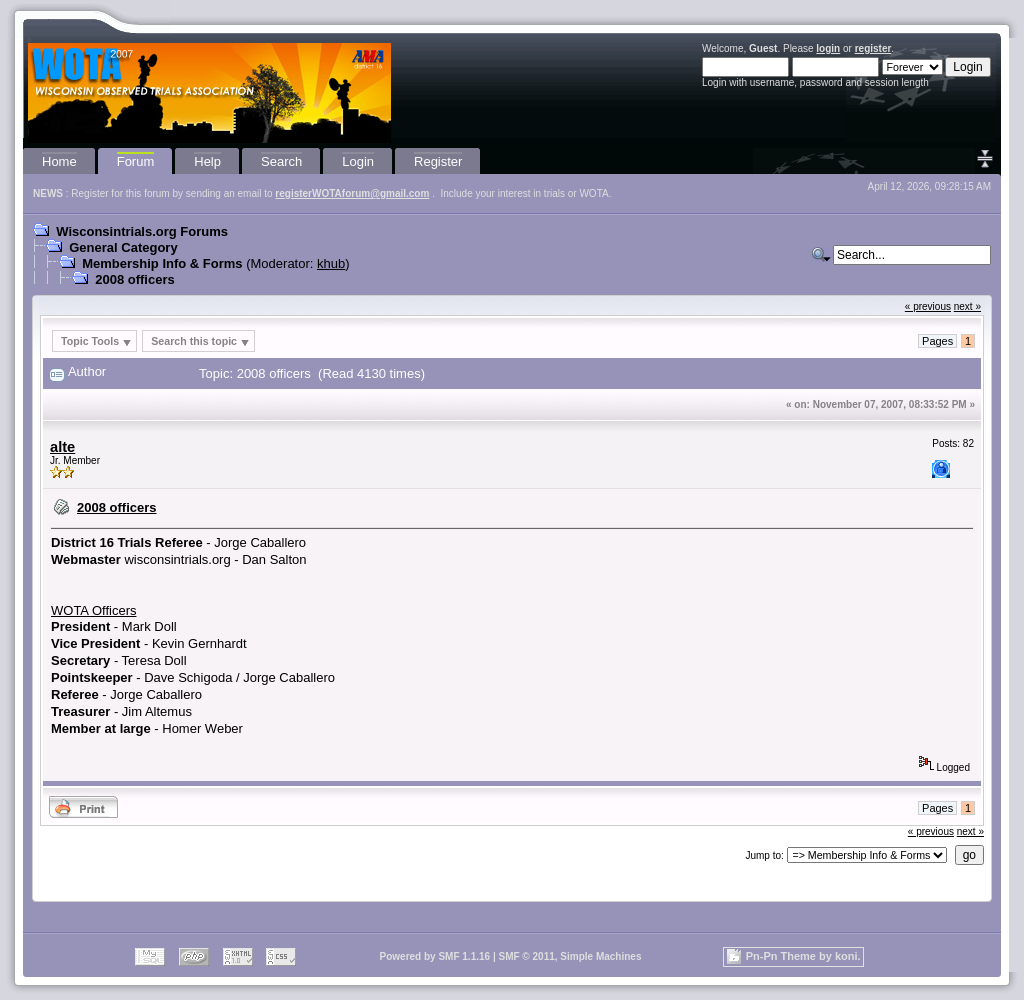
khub (331, 263)
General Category (123, 247)
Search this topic (194, 341)
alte (62, 447)
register (873, 48)
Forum (136, 161)
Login (358, 161)
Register (438, 161)
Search (281, 161)
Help (207, 161)
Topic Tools (90, 341)
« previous (928, 306)
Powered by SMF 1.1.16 (435, 956)
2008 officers (135, 279)
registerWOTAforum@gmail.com (352, 193)
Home (59, 161)
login (828, 48)
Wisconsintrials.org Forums (142, 231)
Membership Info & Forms (162, 263)
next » (967, 306)
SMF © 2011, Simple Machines (569, 956)
